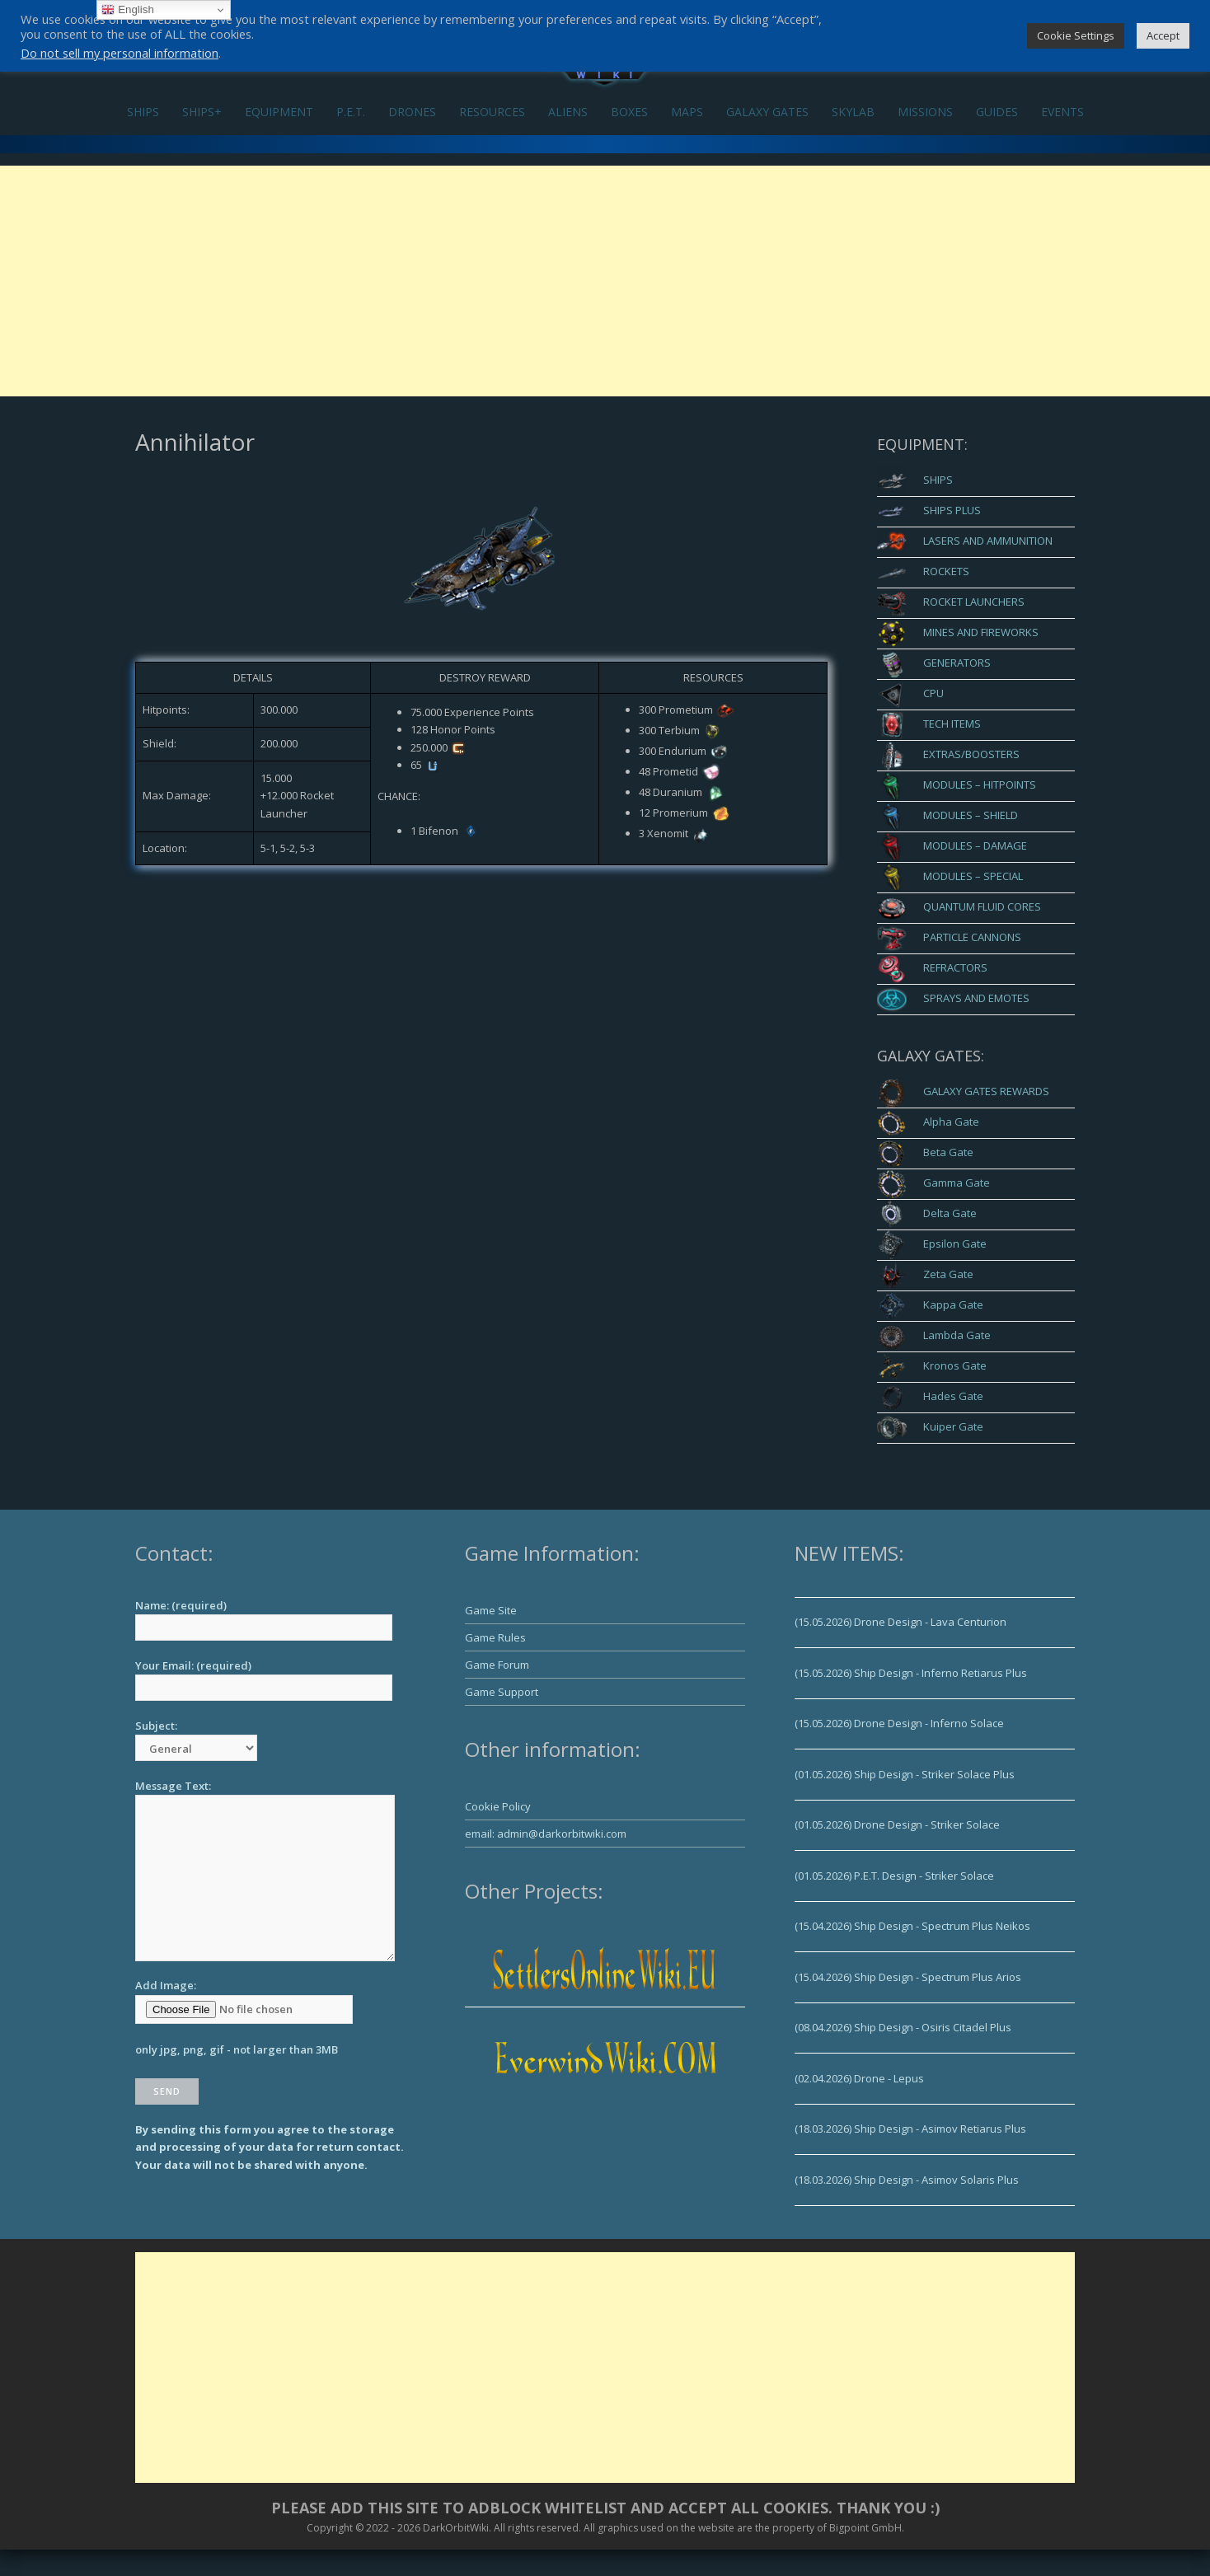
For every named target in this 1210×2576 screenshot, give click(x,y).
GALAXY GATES (767, 111)
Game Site (491, 1610)
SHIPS (143, 111)
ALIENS (568, 111)
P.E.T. (350, 111)
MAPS (687, 111)
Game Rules (495, 1637)
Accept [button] (1163, 35)
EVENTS (1062, 111)
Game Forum (497, 1664)
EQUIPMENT (279, 111)
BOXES (629, 111)
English (127, 9)
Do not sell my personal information (119, 52)
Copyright (330, 2528)
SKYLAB (853, 111)
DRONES (412, 111)
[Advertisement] (605, 281)
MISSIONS (925, 111)
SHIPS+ (202, 111)
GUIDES (997, 111)
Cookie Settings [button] (1075, 35)
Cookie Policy (498, 1806)
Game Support (501, 1691)
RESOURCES (492, 111)
